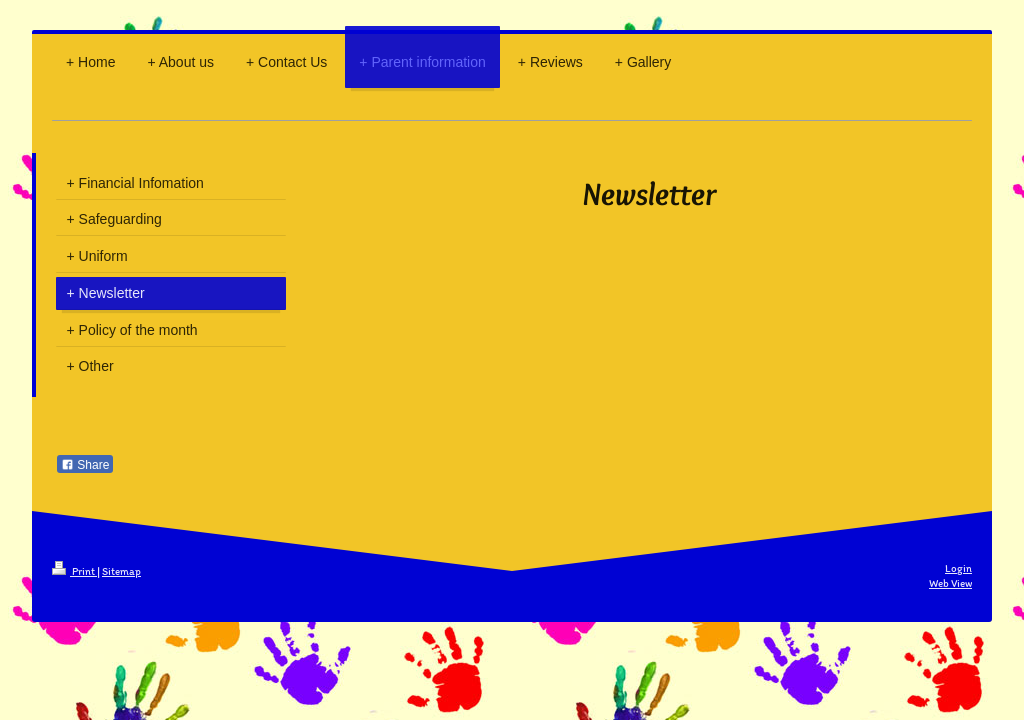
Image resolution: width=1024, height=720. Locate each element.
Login (958, 568)
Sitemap (121, 571)
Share (85, 465)
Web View (950, 583)
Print (74, 571)
